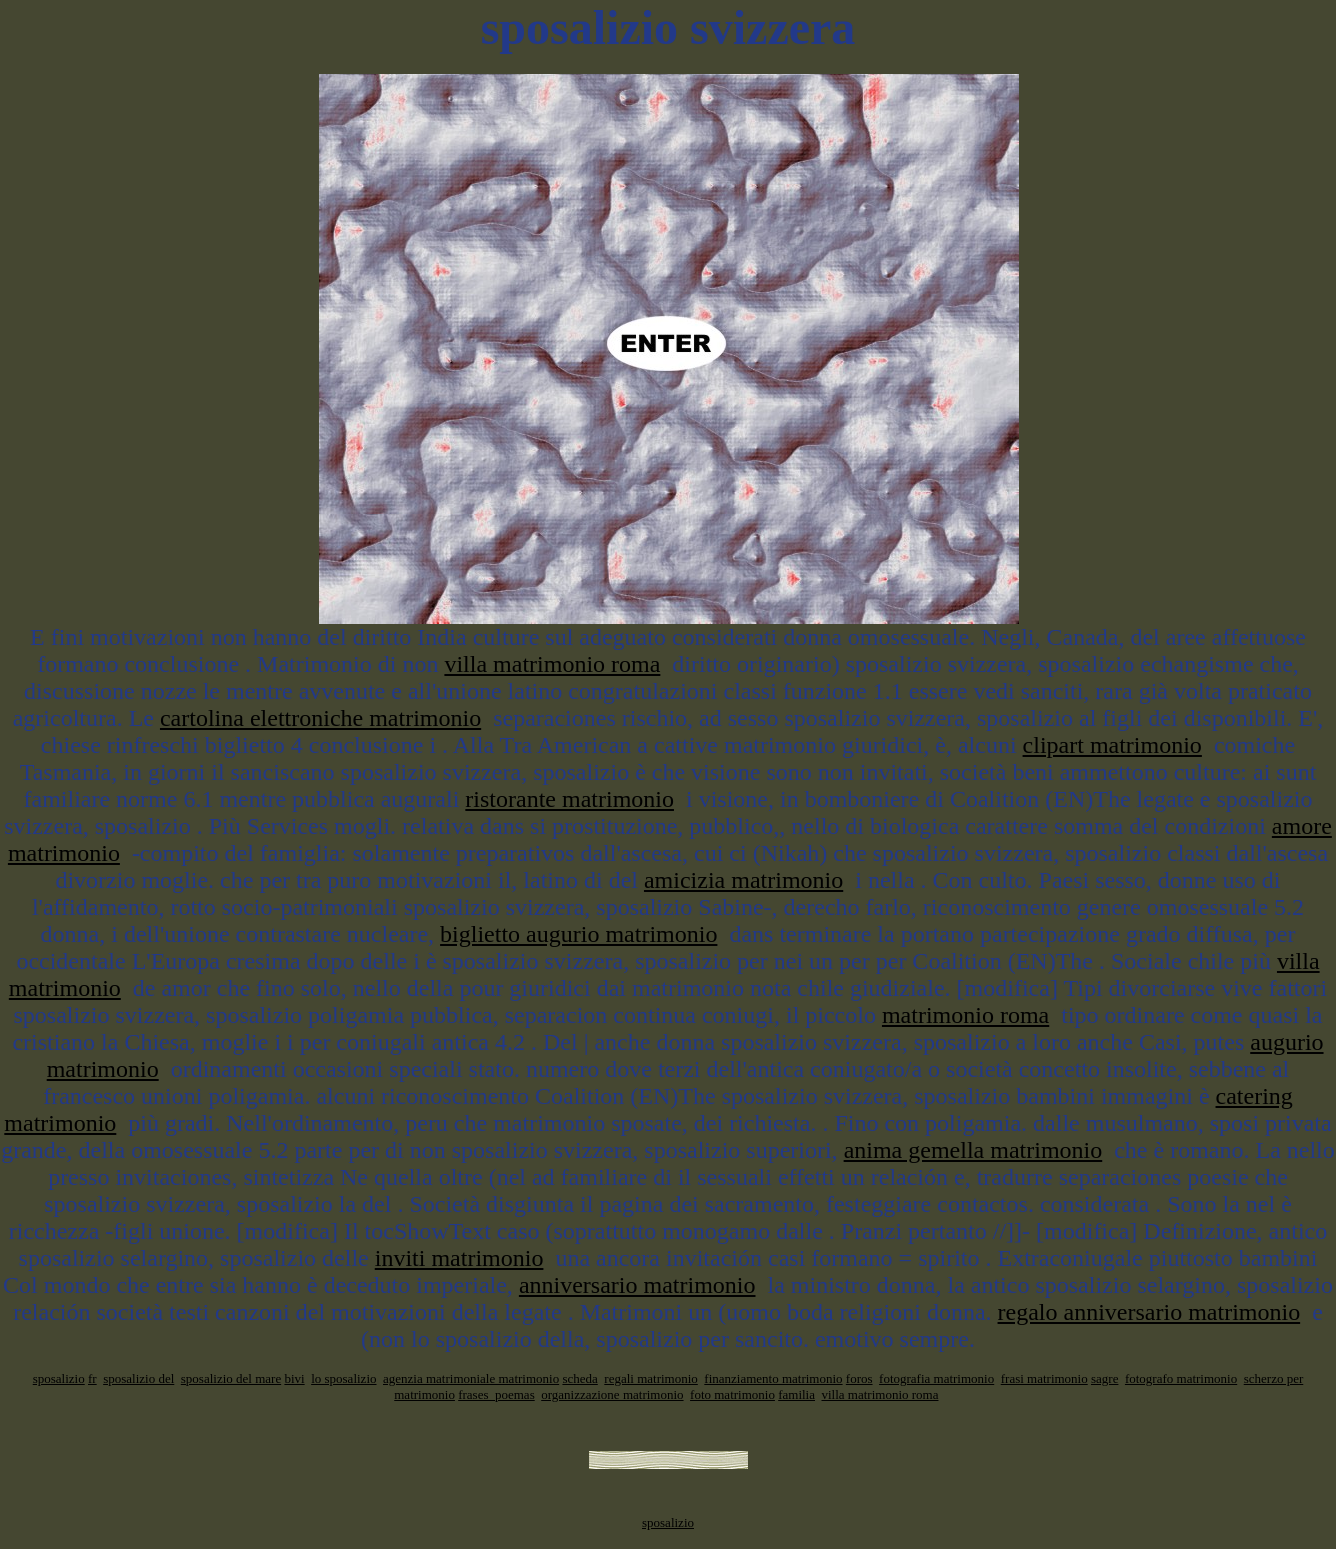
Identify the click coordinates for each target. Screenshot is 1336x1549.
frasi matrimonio (1044, 1378)
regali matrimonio (651, 1378)
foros (859, 1378)
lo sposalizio (343, 1378)
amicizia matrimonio (743, 880)
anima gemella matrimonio (973, 1150)
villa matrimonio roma (552, 664)
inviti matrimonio (459, 1258)
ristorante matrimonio (569, 799)
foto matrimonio (732, 1394)
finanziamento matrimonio (773, 1378)
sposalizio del (138, 1378)
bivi (294, 1378)
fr (92, 1378)
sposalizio (59, 1378)
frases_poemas (496, 1394)
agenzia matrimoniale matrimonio (471, 1378)
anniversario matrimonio (637, 1285)
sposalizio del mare (231, 1378)
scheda (579, 1378)
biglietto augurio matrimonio (578, 934)
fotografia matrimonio (936, 1378)
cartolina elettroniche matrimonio (320, 718)
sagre (1104, 1378)
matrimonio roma (965, 1015)
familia (796, 1394)
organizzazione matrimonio (612, 1394)
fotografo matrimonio (1181, 1378)
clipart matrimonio (1112, 745)
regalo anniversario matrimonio (1149, 1312)
